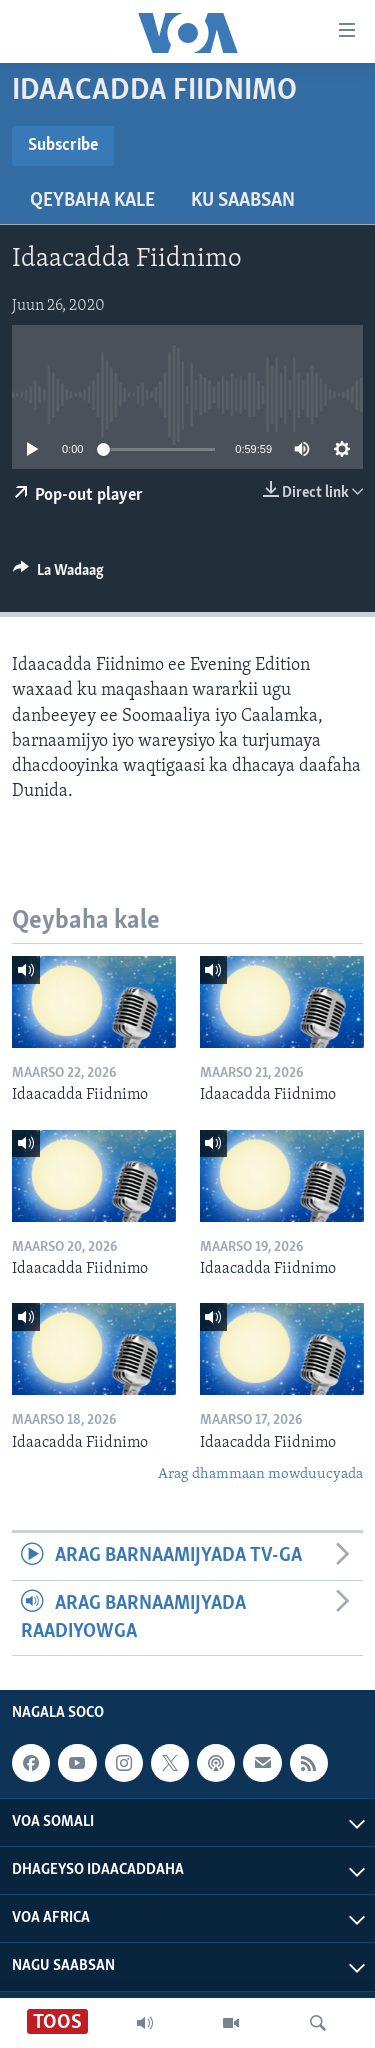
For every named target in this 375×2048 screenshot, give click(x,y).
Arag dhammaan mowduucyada (260, 1474)
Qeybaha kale (92, 201)
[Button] (58, 575)
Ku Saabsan (243, 201)
